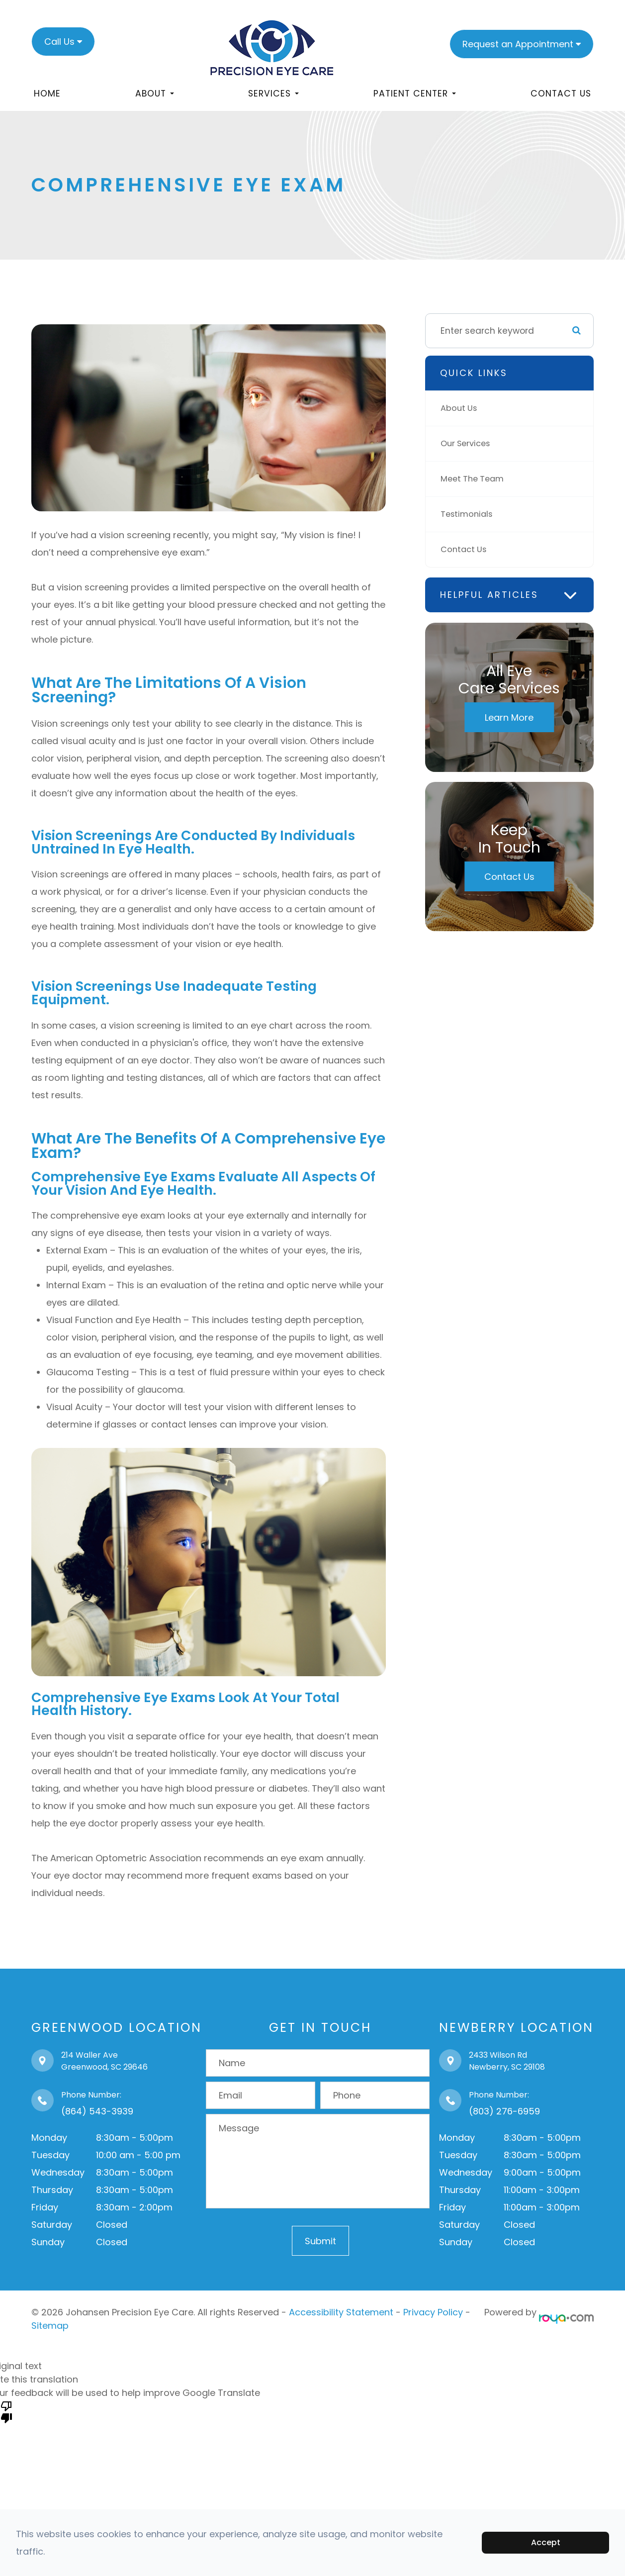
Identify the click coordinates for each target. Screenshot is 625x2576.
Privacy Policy (433, 2312)
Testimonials (468, 514)
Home (47, 93)
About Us (460, 408)
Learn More (509, 717)
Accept (545, 2542)
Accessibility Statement (341, 2312)
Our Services (468, 444)
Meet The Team (475, 479)
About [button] (154, 93)
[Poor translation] (6, 2411)
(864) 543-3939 (97, 2111)
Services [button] (273, 93)
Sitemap (50, 2325)
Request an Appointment (517, 44)
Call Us (59, 41)
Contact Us (561, 93)
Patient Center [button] (414, 93)
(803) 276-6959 (504, 2111)
